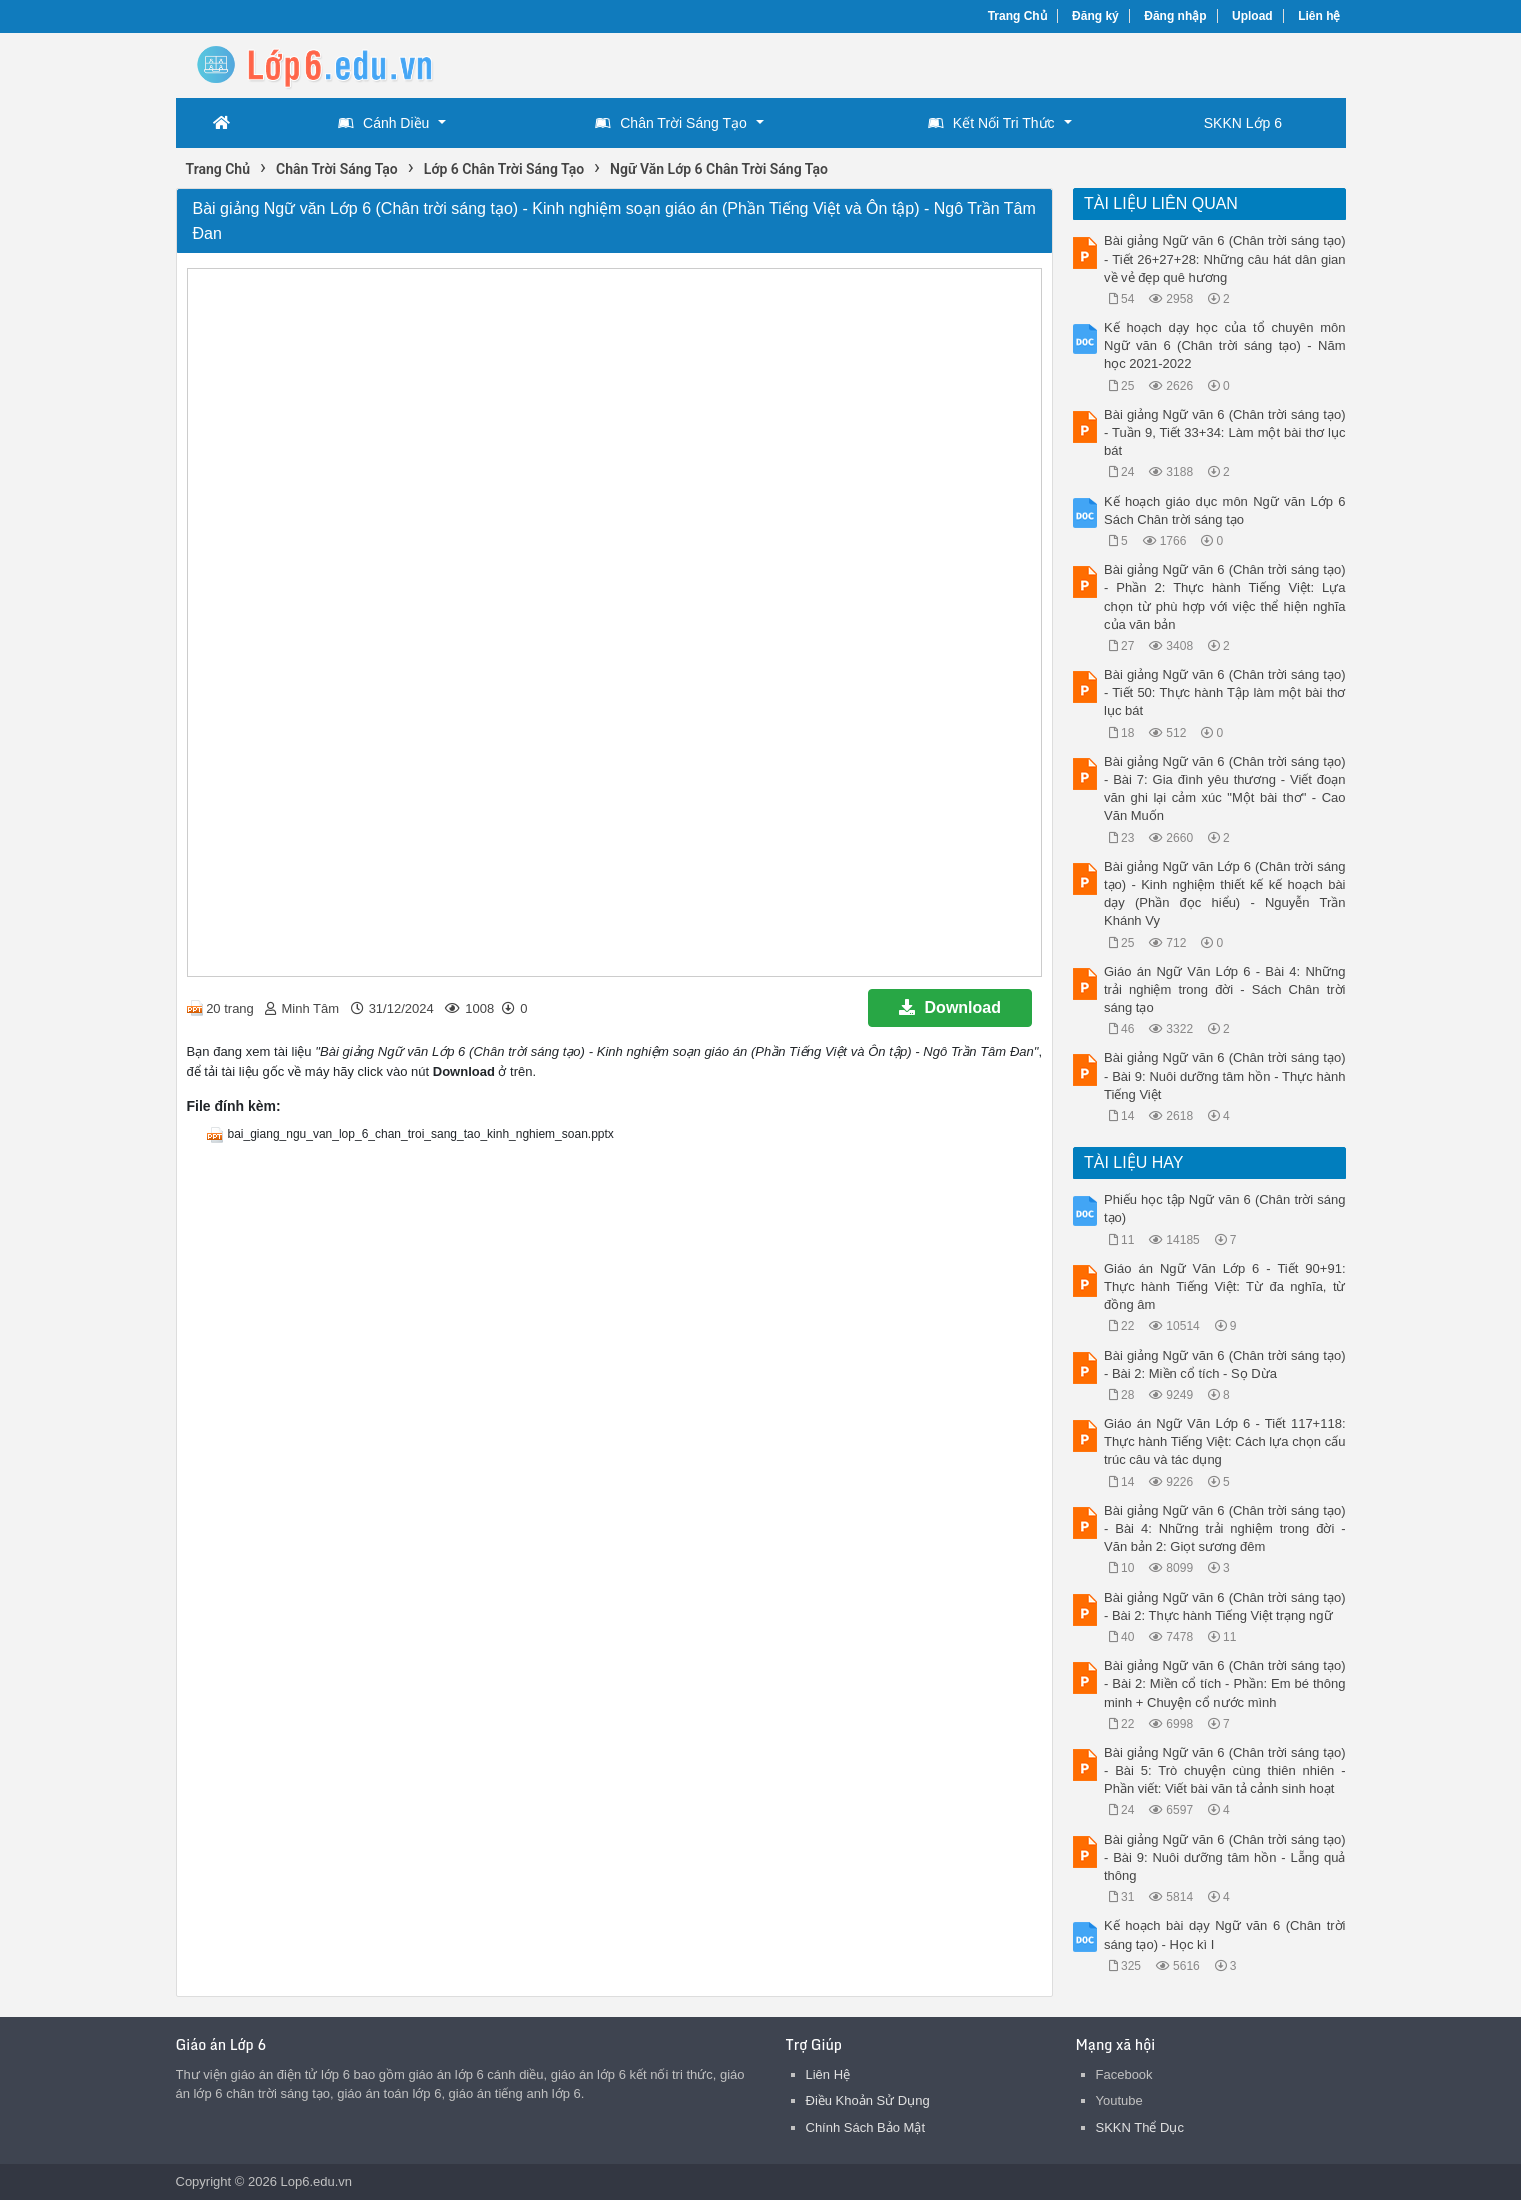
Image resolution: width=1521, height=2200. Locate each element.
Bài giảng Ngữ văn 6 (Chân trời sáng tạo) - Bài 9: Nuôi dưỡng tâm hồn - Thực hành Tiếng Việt (1225, 1075)
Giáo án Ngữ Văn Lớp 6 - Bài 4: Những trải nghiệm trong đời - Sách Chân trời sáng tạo (1225, 989)
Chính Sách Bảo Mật (866, 2127)
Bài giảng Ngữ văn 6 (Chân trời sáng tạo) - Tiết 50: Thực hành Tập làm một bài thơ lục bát (1225, 692)
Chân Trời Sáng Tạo (670, 123)
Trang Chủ (1017, 16)
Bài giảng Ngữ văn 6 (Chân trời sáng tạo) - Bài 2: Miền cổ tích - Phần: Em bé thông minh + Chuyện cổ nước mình (1225, 1683)
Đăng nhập (1175, 16)
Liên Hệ (828, 2074)
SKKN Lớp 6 (1243, 123)
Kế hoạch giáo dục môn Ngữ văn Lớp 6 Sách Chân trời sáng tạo (1225, 510)
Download (950, 1007)
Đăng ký (1095, 16)
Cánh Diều (383, 123)
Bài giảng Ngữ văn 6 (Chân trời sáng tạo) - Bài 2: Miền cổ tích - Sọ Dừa (1225, 1364)
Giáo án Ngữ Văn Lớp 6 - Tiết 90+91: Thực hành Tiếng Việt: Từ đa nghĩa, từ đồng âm (1225, 1286)
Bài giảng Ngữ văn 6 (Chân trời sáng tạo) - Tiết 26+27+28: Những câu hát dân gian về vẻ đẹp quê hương (1225, 258)
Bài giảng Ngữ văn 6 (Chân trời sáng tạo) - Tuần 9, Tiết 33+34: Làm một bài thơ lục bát (1225, 432)
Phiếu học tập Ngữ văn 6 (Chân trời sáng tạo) (1225, 1208)
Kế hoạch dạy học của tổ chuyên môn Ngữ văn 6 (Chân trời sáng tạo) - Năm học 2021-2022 (1225, 345)
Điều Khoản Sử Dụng (868, 2100)
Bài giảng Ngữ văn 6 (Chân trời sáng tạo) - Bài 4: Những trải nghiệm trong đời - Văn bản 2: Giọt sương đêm (1225, 1528)
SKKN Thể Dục (1140, 2127)
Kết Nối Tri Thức (991, 123)
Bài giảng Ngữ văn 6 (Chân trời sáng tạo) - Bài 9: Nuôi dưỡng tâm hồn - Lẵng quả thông (1225, 1857)
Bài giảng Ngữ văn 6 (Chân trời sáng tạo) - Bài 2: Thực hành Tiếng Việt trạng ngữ (1225, 1606)
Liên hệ (1319, 16)
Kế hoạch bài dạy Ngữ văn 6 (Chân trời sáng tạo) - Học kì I (1225, 1934)
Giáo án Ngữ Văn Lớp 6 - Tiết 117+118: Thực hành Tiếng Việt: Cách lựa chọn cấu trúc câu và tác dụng (1225, 1441)
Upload (1252, 16)
